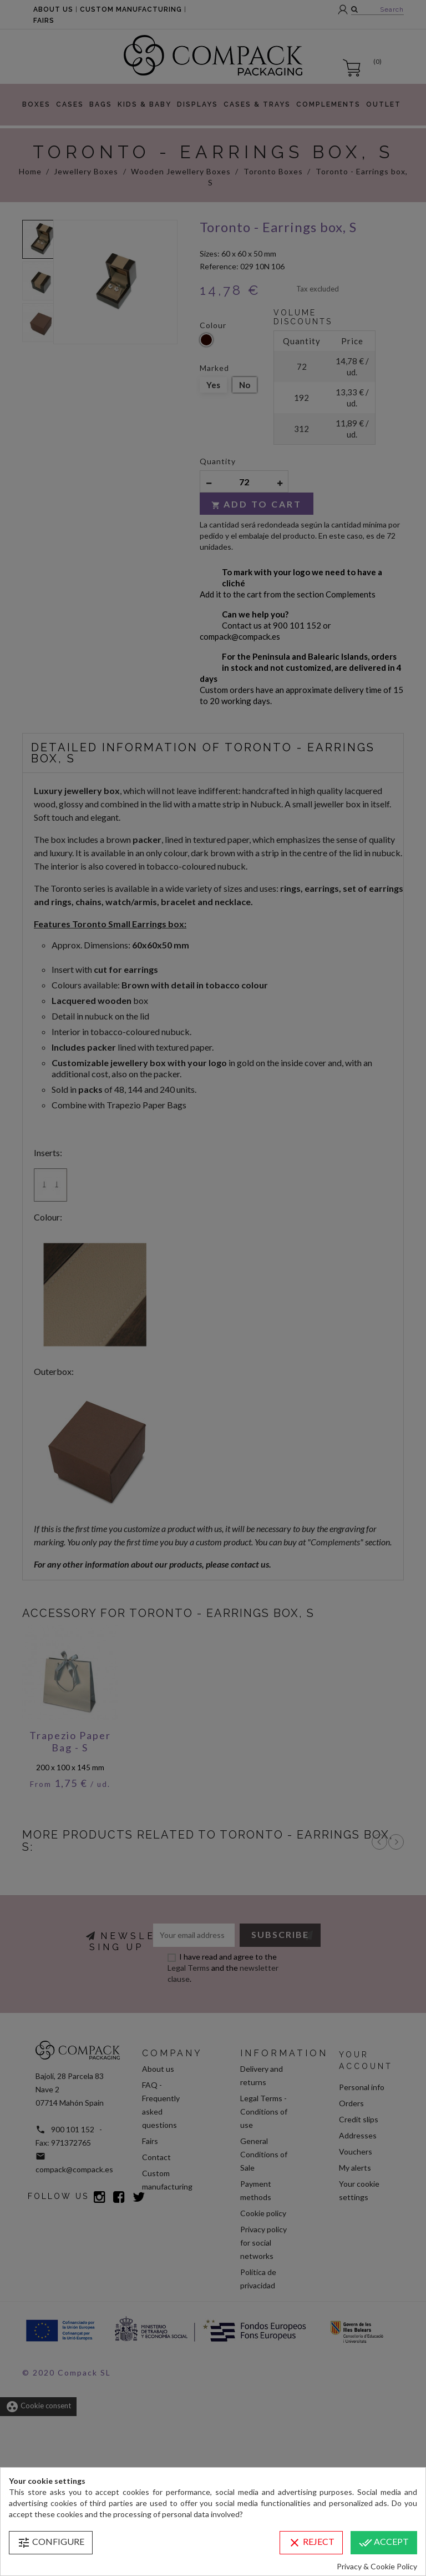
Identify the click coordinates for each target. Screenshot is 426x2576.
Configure (50, 2542)
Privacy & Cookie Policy (377, 2566)
